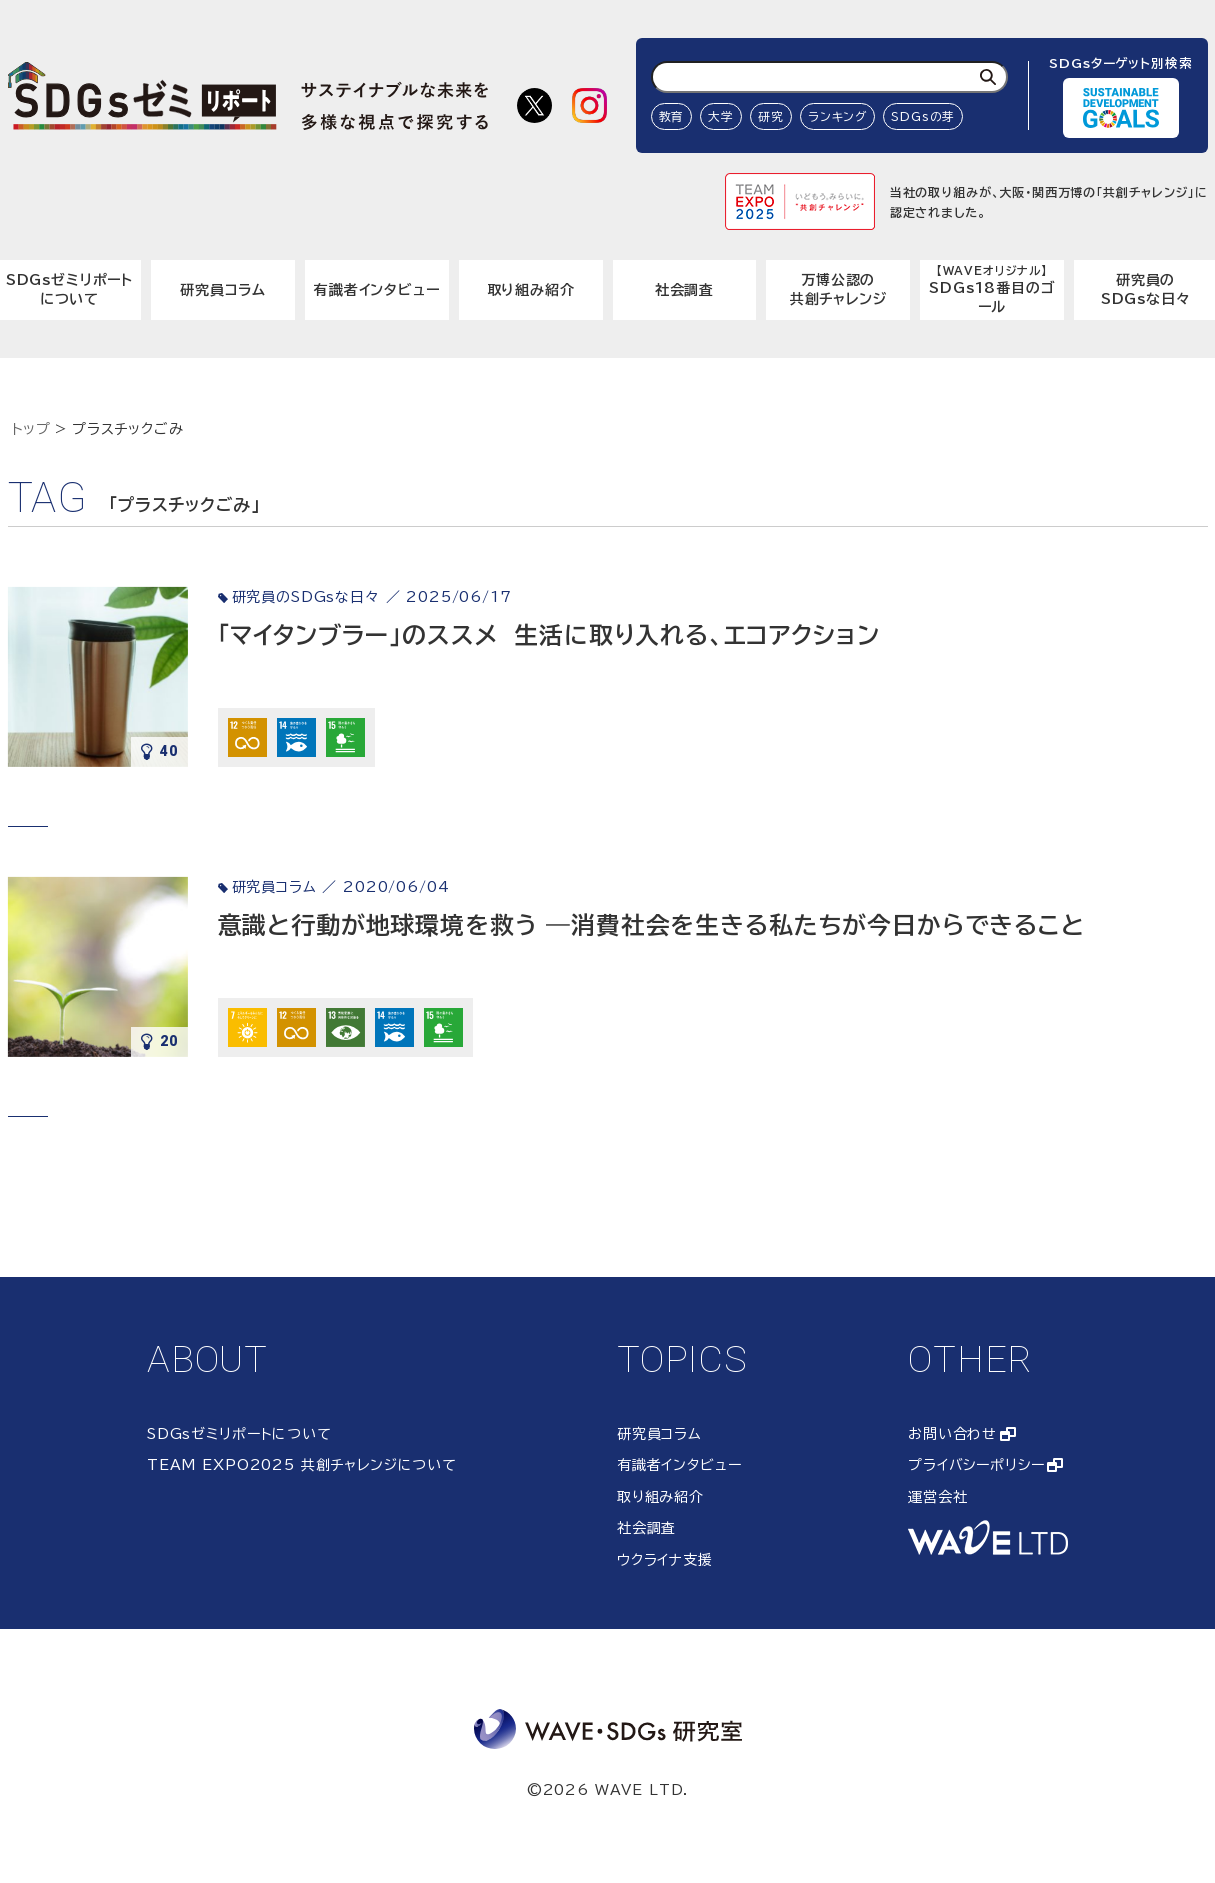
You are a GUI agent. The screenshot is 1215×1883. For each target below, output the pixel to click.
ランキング (837, 116)
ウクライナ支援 (665, 1560)
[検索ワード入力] (830, 77)
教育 (672, 116)
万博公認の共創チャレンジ (838, 290)
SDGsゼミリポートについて (239, 1434)
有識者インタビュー (377, 290)
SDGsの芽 (923, 116)
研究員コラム (223, 290)
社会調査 (684, 290)
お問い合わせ (952, 1434)
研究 (771, 116)
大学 (721, 116)
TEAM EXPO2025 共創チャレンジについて (302, 1465)
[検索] (988, 77)
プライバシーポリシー (976, 1465)
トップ (32, 429)
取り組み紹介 (531, 290)
